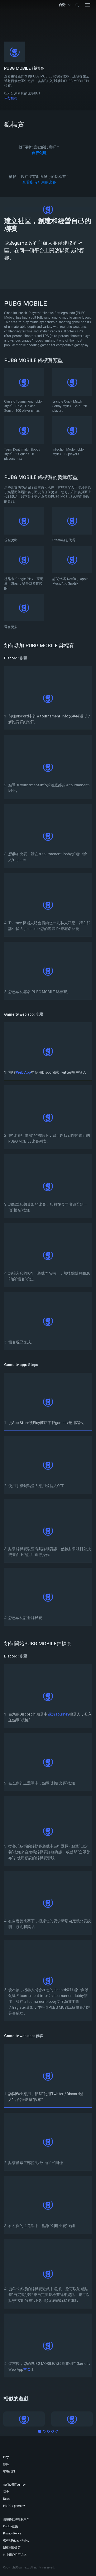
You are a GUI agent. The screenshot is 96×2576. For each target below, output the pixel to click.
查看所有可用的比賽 (39, 182)
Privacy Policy (12, 2533)
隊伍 (6, 2464)
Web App (23, 1072)
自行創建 (11, 98)
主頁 (27, 2369)
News (6, 2498)
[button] (39, 2431)
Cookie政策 (10, 2526)
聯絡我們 (9, 2471)
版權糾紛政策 (12, 2547)
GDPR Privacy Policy (16, 2540)
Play (6, 2457)
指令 (6, 2491)
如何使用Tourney (14, 2484)
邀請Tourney (58, 1714)
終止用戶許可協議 (15, 2554)
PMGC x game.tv (14, 2506)
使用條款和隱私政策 (16, 2519)
